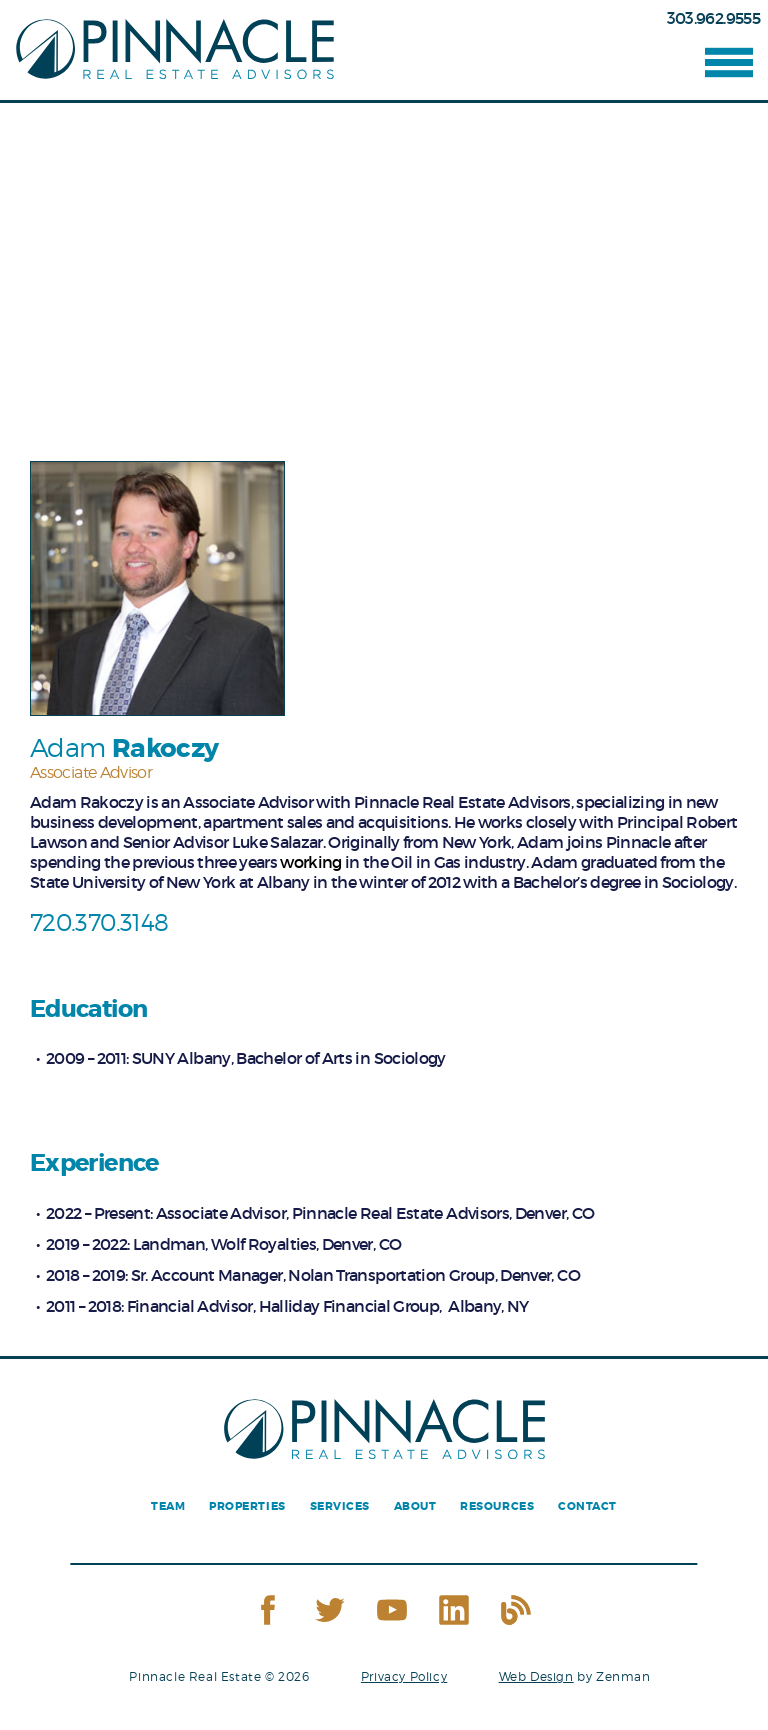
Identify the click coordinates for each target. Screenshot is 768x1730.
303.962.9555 (713, 18)
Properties (247, 1506)
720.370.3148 (99, 922)
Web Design (536, 1676)
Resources (497, 1506)
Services (340, 1506)
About (415, 1506)
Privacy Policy (404, 1676)
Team (168, 1506)
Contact (587, 1506)
